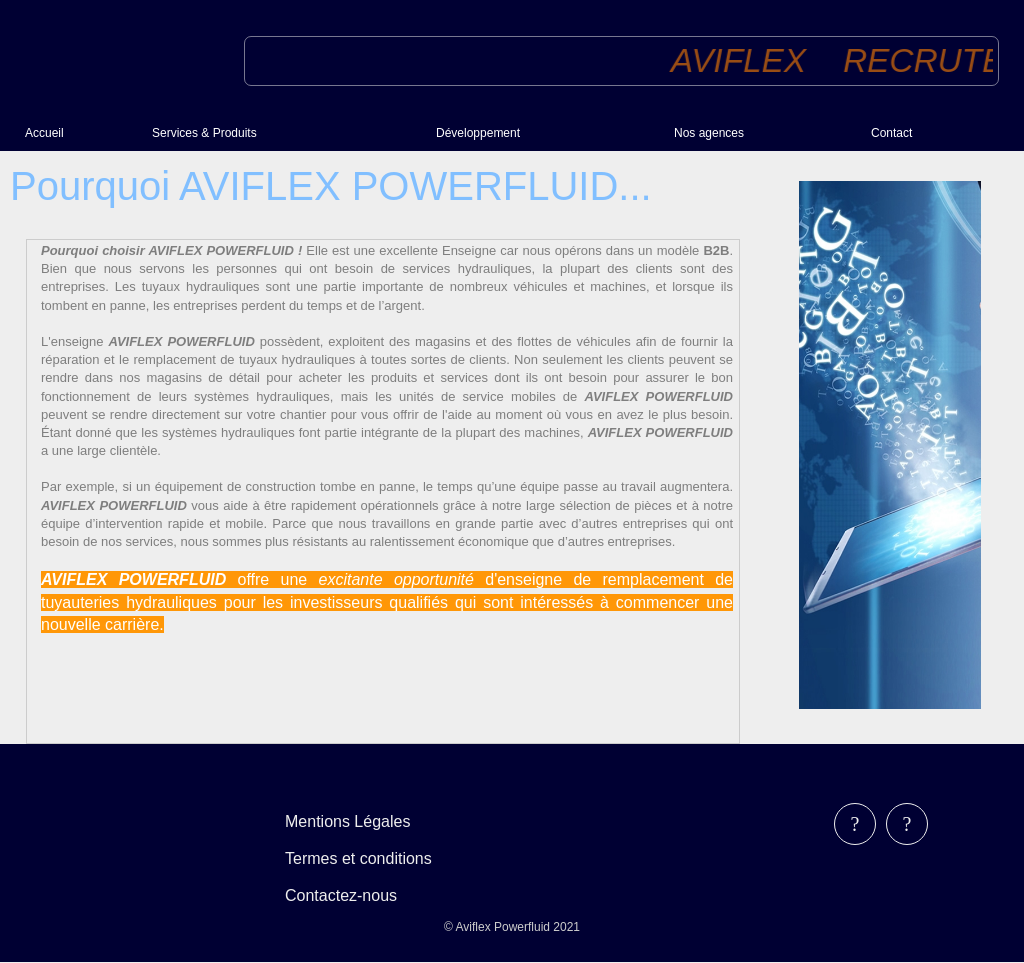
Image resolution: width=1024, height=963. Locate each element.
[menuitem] (80, 133)
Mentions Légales (347, 821)
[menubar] (372, 858)
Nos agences (709, 133)
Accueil (44, 133)
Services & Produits (204, 133)
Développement (478, 133)
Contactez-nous (341, 895)
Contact (891, 133)
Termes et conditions (358, 858)
